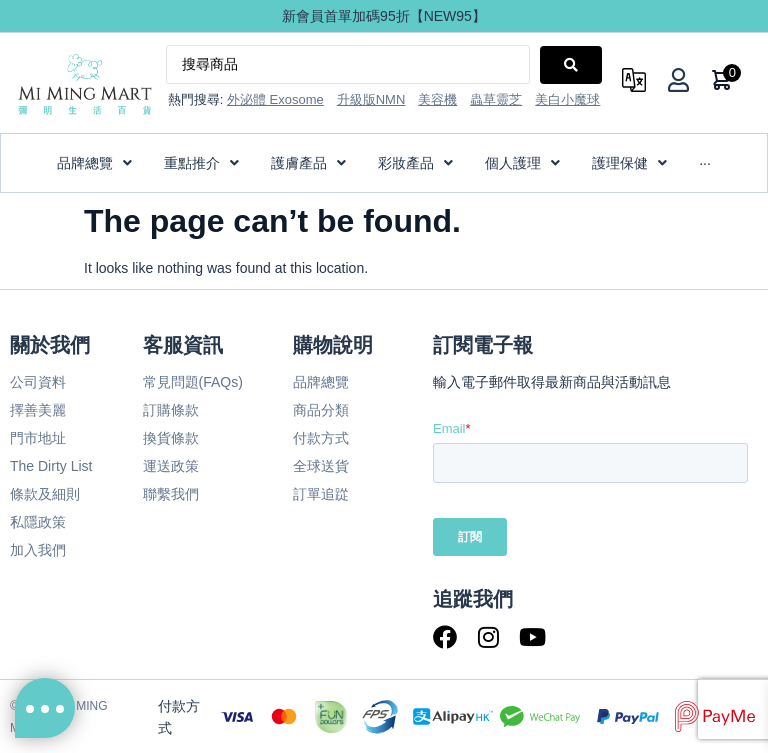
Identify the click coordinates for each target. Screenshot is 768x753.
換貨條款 (171, 438)
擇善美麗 (38, 410)
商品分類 (321, 410)
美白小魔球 (567, 99)
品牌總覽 (321, 382)
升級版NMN (371, 99)
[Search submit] (571, 65)
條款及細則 (45, 494)
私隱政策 (38, 522)
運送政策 (171, 466)
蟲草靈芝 (496, 99)
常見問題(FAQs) (193, 382)
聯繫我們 (171, 494)
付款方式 (321, 438)
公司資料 (38, 382)
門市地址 (38, 438)
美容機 (437, 99)
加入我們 (38, 550)
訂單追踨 (321, 494)
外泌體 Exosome (275, 99)
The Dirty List (51, 466)
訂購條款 (171, 410)
